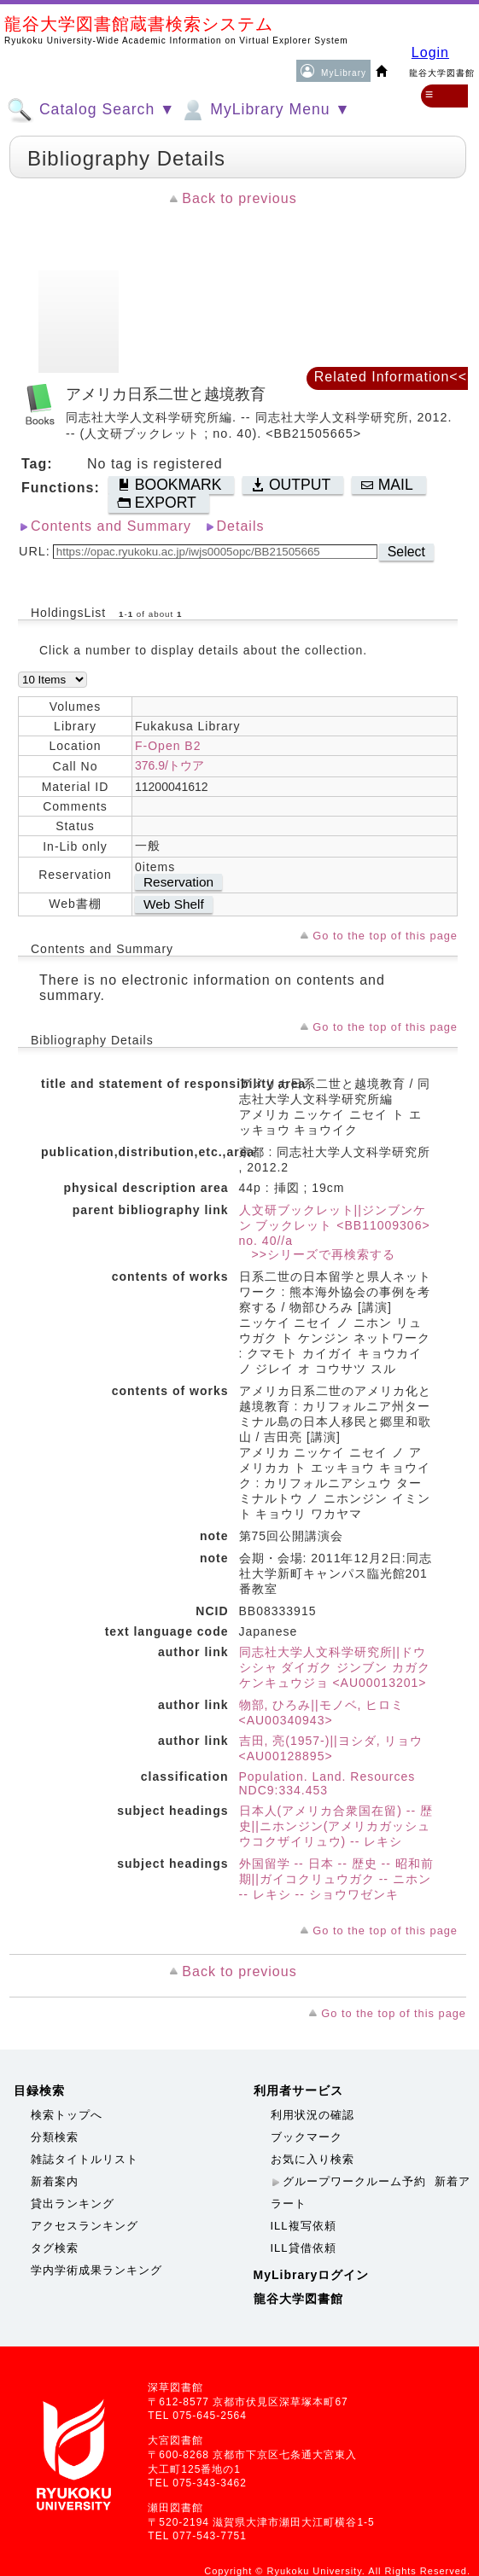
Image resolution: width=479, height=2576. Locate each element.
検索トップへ (66, 2114)
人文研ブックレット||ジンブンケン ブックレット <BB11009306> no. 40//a (334, 1225)
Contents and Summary (111, 526)
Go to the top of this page (385, 935)
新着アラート (370, 2192)
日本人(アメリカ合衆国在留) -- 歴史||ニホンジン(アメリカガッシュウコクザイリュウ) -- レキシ (336, 1826)
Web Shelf (173, 904)
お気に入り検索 (312, 2159)
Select (406, 551)
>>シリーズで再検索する (317, 1254)
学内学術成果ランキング (96, 2270)
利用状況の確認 (312, 2114)
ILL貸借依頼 (303, 2248)
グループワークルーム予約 (354, 2181)
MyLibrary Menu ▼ (264, 110)
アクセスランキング (84, 2225)
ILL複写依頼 (303, 2225)
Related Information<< (390, 376)
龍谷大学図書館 (298, 2299)
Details (241, 526)
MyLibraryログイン (312, 2275)
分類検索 (55, 2137)
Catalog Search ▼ (91, 110)
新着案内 (55, 2181)
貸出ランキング (72, 2203)
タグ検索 (55, 2248)
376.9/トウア (169, 765)
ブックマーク (306, 2137)
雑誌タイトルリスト (84, 2159)
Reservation (178, 882)
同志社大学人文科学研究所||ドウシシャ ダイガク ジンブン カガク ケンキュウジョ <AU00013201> (335, 1667)
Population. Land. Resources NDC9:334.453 (327, 1783)
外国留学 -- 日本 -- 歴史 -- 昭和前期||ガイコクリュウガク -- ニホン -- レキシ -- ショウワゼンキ (336, 1879)
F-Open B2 (168, 746)
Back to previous (239, 198)
